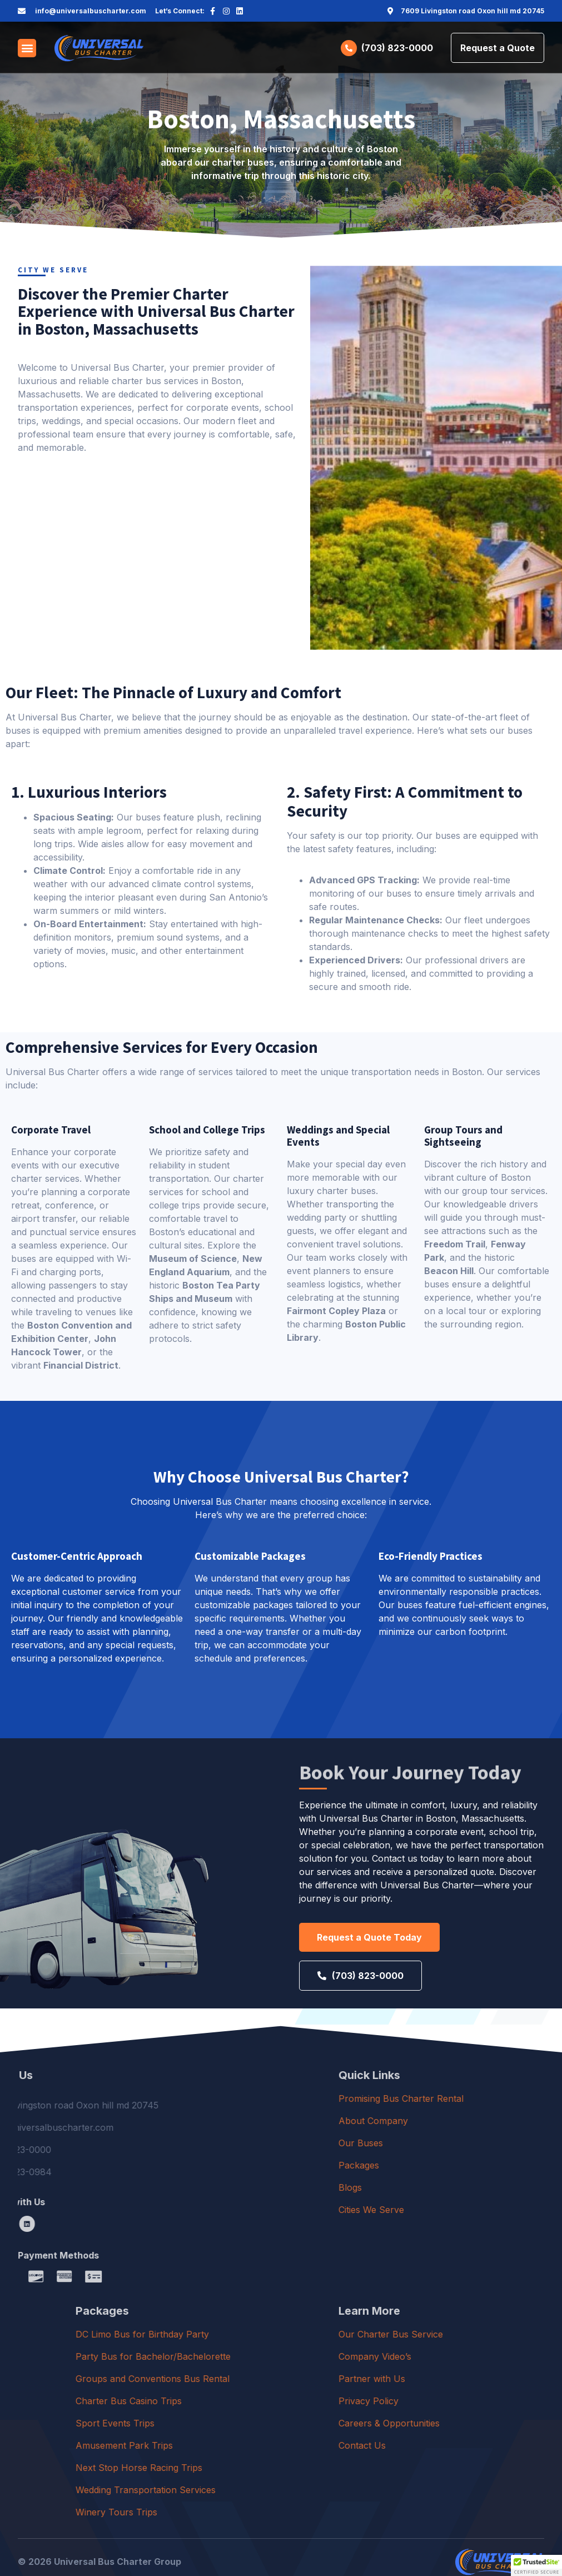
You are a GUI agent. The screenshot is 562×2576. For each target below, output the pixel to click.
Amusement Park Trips (252, 2445)
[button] (27, 48)
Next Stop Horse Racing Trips (266, 2467)
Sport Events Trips (242, 2423)
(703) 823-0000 (397, 47)
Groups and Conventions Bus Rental (280, 2378)
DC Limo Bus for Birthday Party (270, 2334)
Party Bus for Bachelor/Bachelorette (281, 2356)
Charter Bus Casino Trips (256, 2400)
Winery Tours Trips (244, 2512)
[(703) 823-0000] (349, 48)
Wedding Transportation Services (273, 2489)
